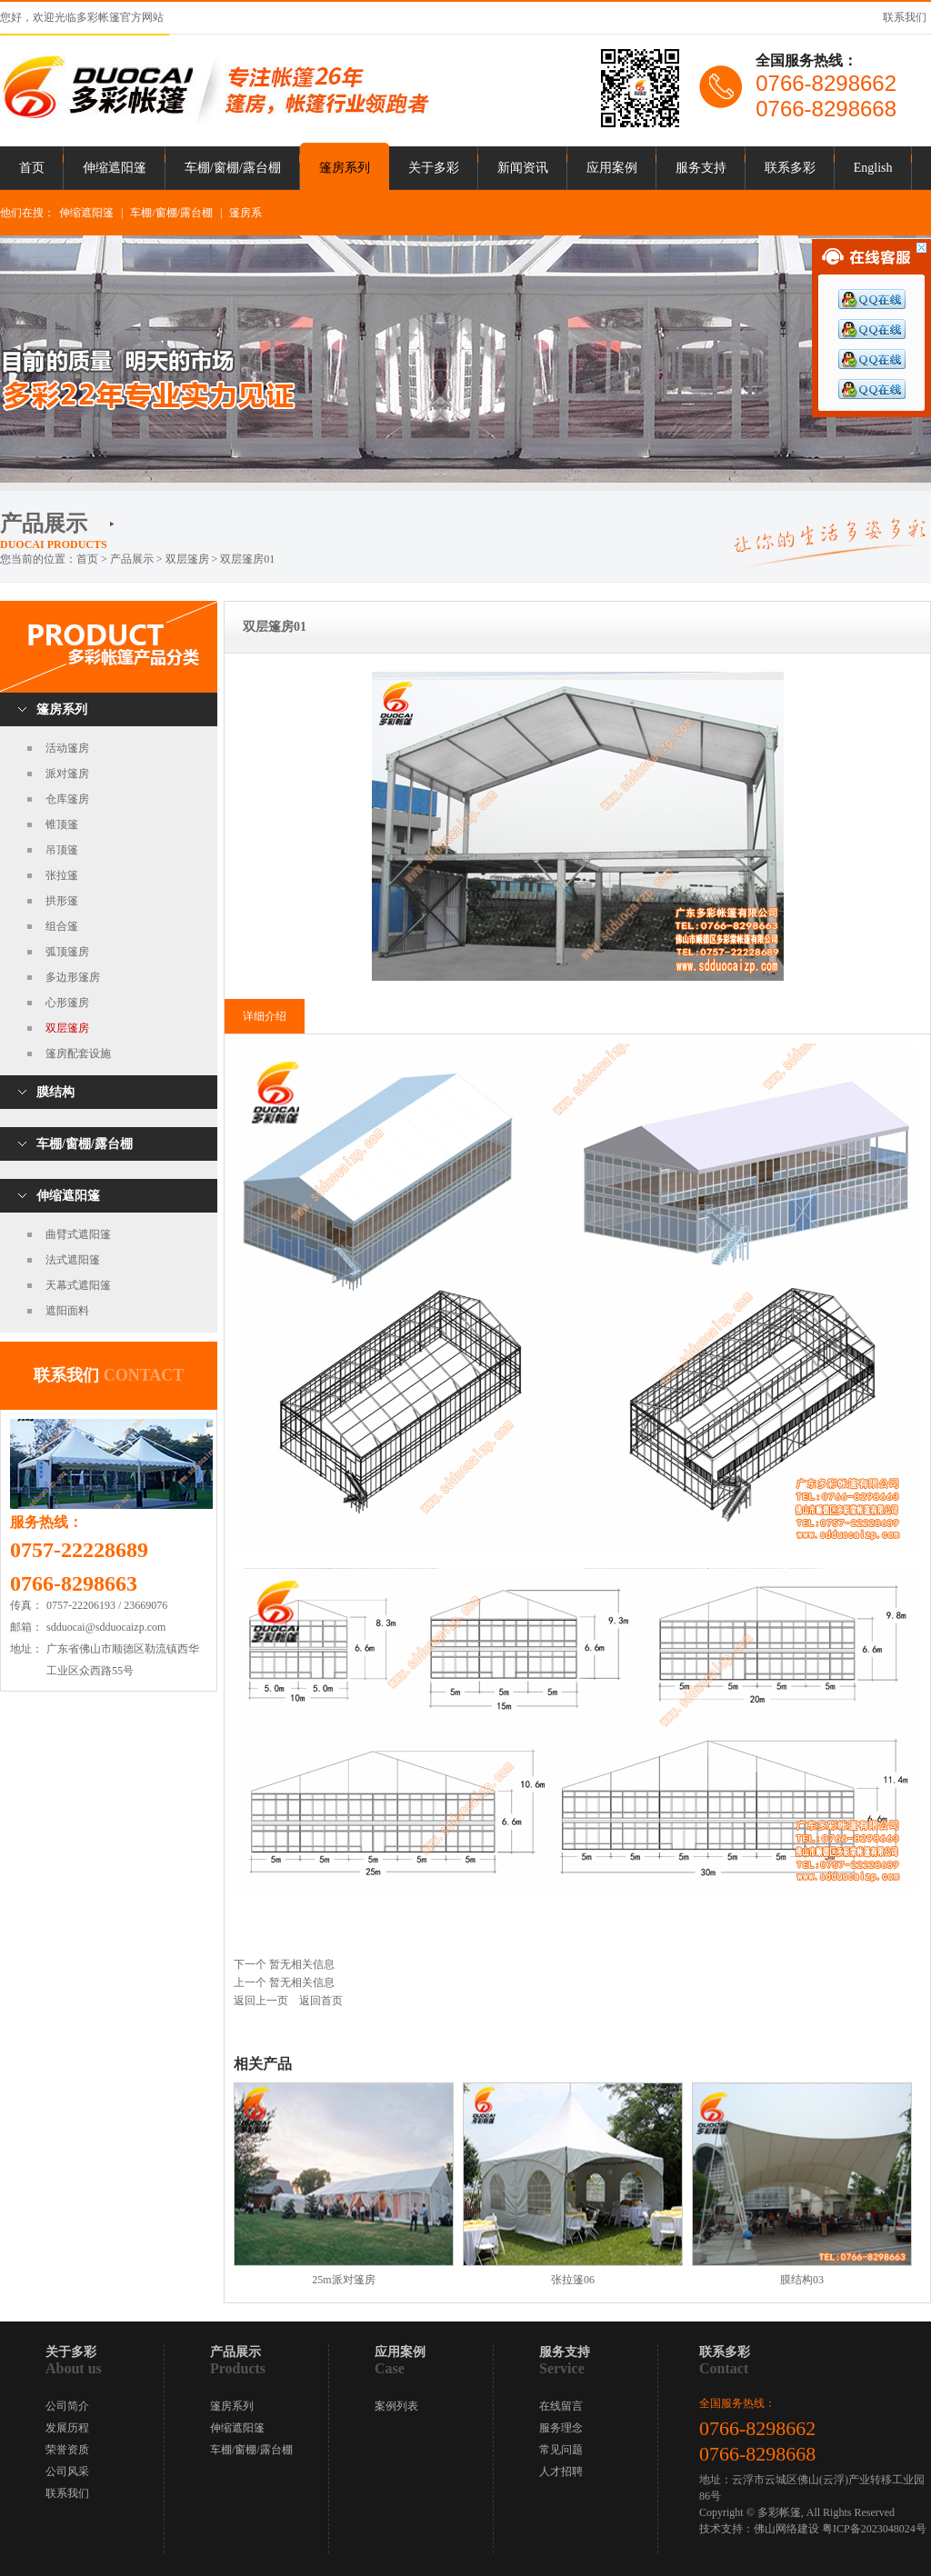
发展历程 (67, 2427)
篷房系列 (344, 168)
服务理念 (561, 2427)
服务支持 (701, 168)
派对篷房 (67, 773)
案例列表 (396, 2406)
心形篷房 (67, 1002)
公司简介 (67, 2406)
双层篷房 (67, 1028)
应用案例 (611, 168)
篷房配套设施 (78, 1053)
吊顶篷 (61, 850)
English (873, 168)
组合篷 (61, 926)
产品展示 (132, 559)
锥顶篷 (61, 824)
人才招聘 (561, 2471)
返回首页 (321, 2000)
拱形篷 (61, 900)
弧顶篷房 (67, 951)
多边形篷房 (72, 977)
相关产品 (263, 2064)
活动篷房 (67, 748)
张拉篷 (61, 875)
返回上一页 (261, 2000)
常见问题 (561, 2449)
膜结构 (55, 1092)
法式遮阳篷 (72, 1259)
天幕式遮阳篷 (78, 1285)
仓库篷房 (67, 799)
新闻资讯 (522, 168)
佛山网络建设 (786, 2528)
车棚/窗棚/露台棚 (233, 168)
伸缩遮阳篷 (114, 168)
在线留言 (561, 2406)
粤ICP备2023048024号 (874, 2528)
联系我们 (904, 17)
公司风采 (67, 2471)
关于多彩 (433, 168)
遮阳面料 (67, 1310)
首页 (32, 168)
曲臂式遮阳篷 (78, 1234)
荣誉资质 (67, 2449)
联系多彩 (790, 168)
